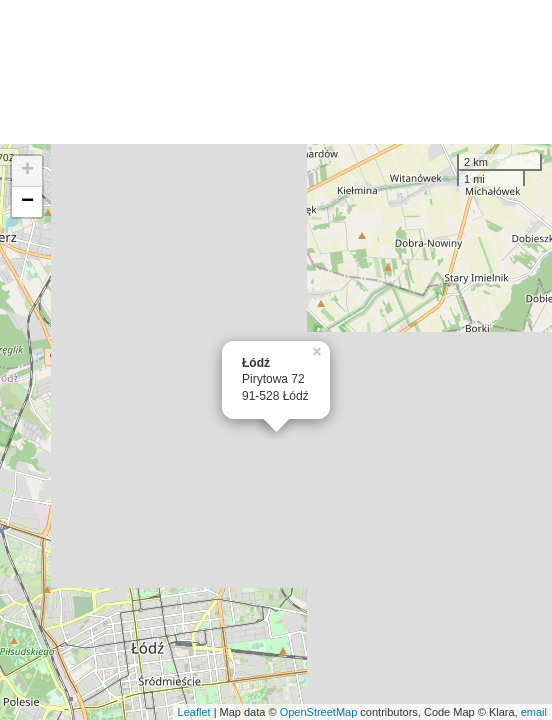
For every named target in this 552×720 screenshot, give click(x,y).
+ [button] (27, 171)
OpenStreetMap (319, 712)
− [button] (27, 202)
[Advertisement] (276, 72)
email (534, 712)
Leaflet (194, 712)
